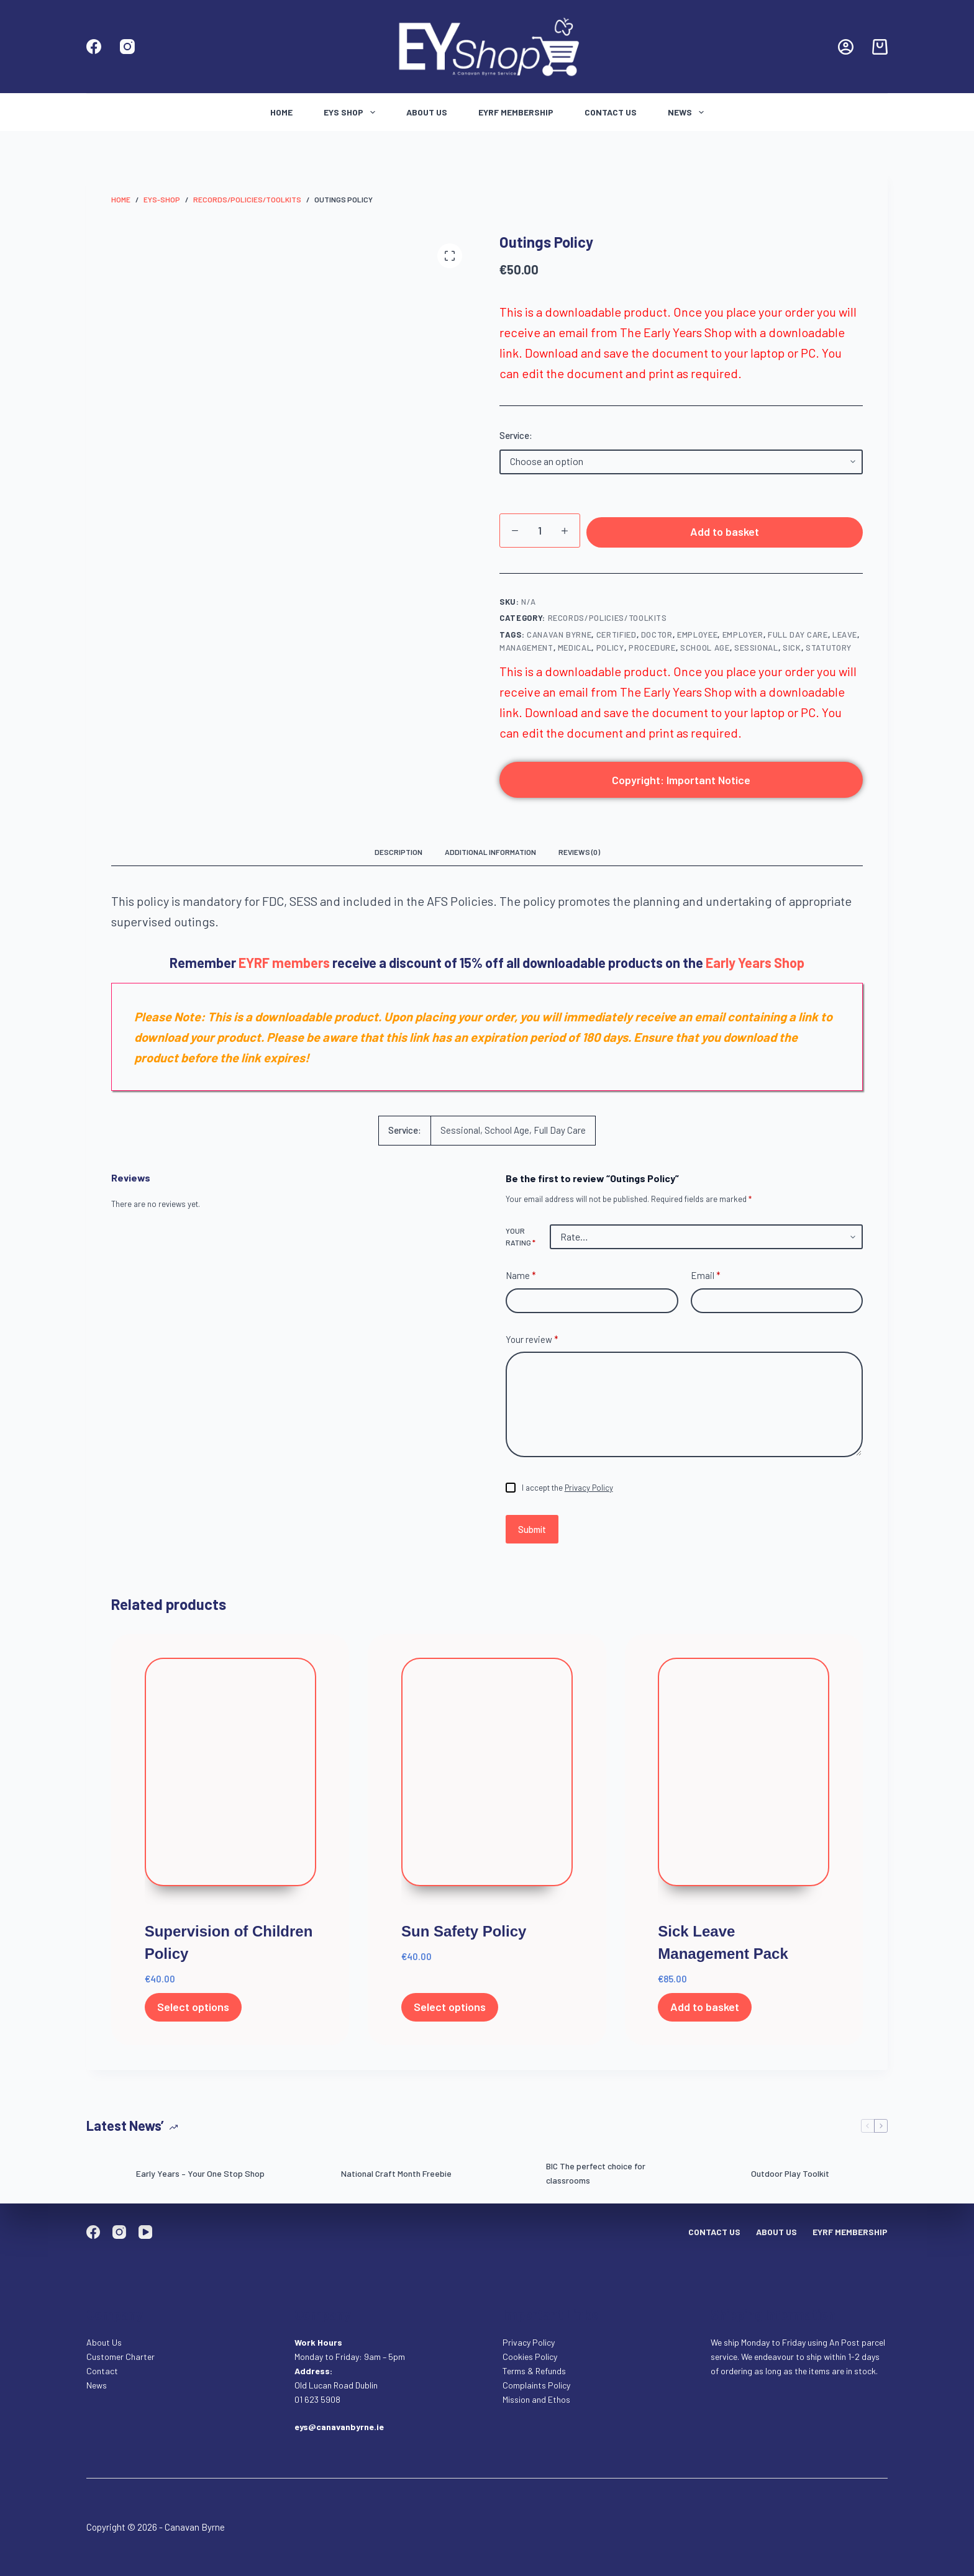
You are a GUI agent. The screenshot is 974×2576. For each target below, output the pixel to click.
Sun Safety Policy (463, 1935)
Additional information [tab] (490, 855)
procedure (652, 651)
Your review (532, 1342)
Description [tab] (398, 855)
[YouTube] (145, 2232)
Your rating (520, 1239)
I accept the (567, 1491)
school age (705, 651)
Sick (792, 651)
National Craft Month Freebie (396, 2176)
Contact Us (611, 112)
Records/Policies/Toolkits (607, 621)
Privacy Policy (589, 1491)
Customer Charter (120, 2356)
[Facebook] (93, 46)
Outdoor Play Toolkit (790, 2176)
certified (616, 638)
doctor (657, 638)
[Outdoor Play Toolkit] (720, 2176)
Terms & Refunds (534, 2371)
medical (575, 651)
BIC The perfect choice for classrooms (595, 2176)
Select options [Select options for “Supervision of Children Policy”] (193, 2010)
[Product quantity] (539, 530)
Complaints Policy (536, 2385)
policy (610, 651)
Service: (515, 435)
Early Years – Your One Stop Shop (200, 2176)
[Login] (845, 47)
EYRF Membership (515, 112)
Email (706, 1279)
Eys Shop (352, 112)
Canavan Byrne (559, 638)
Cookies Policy (530, 2356)
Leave (844, 638)
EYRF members (284, 965)
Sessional (756, 651)
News (688, 112)
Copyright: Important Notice (681, 783)
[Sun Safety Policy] (487, 1785)
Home (281, 112)
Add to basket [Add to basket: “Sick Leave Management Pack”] (704, 2010)
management (526, 651)
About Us (426, 112)
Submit (532, 1532)
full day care (797, 638)
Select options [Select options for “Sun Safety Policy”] (450, 2010)
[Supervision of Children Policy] (230, 1785)
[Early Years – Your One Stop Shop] (105, 2176)
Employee (697, 638)
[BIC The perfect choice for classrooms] (515, 2176)
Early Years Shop (755, 965)
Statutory (829, 651)
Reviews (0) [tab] (579, 855)
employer (742, 638)
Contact (103, 2371)
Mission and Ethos (536, 2399)
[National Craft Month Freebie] (310, 2176)
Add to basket (724, 533)
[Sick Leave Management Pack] (743, 1785)
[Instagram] (127, 46)
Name (521, 1279)
